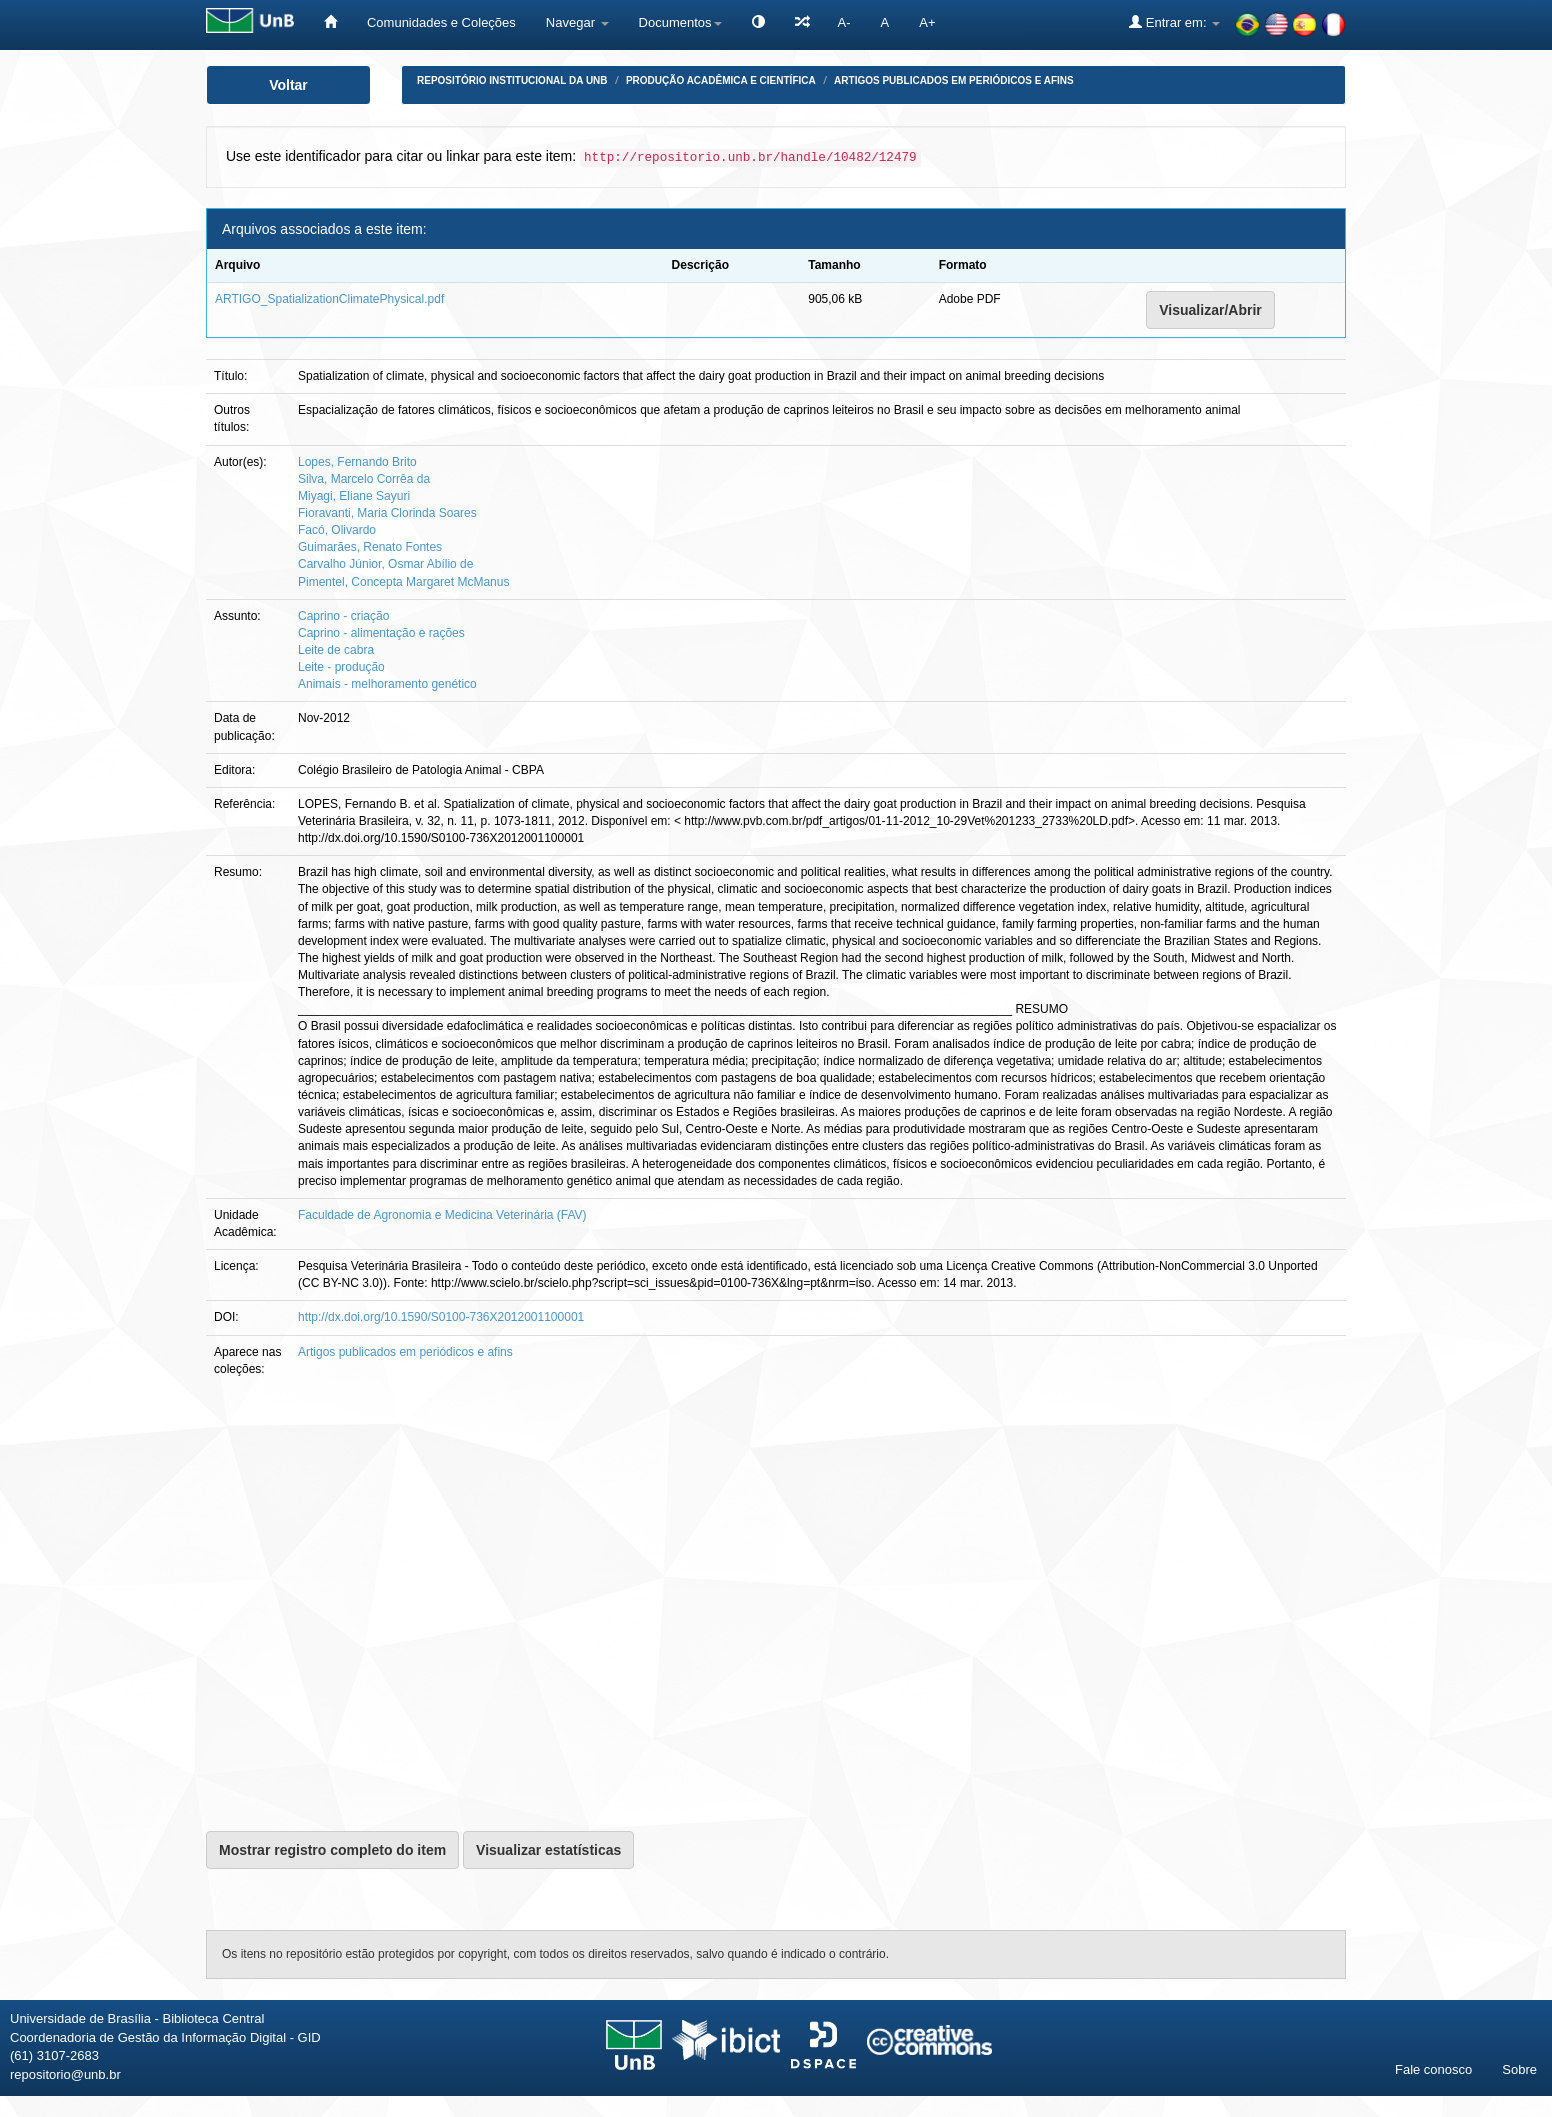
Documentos (680, 22)
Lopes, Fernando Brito (357, 462)
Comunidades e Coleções (441, 22)
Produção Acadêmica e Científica (721, 80)
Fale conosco (1433, 2069)
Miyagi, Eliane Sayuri (354, 496)
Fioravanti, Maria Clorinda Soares (387, 513)
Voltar (288, 85)
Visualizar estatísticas (548, 1850)
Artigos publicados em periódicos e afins (954, 80)
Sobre (1519, 2069)
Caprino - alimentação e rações (381, 633)
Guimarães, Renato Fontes (370, 547)
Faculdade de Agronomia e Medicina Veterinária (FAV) (442, 1215)
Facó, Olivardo (337, 530)
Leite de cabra (336, 650)
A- (844, 22)
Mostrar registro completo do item (332, 1850)
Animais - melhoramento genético (387, 684)
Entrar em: (1174, 22)
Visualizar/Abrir (1210, 310)
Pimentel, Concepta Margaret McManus (403, 582)
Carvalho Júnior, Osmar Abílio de (385, 564)
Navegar (577, 22)
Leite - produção (341, 667)
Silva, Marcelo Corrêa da (364, 479)
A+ (927, 22)
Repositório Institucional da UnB (512, 80)
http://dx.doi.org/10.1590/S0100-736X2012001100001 (441, 1317)
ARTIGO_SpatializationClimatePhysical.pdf (329, 299)
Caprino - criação (343, 616)
